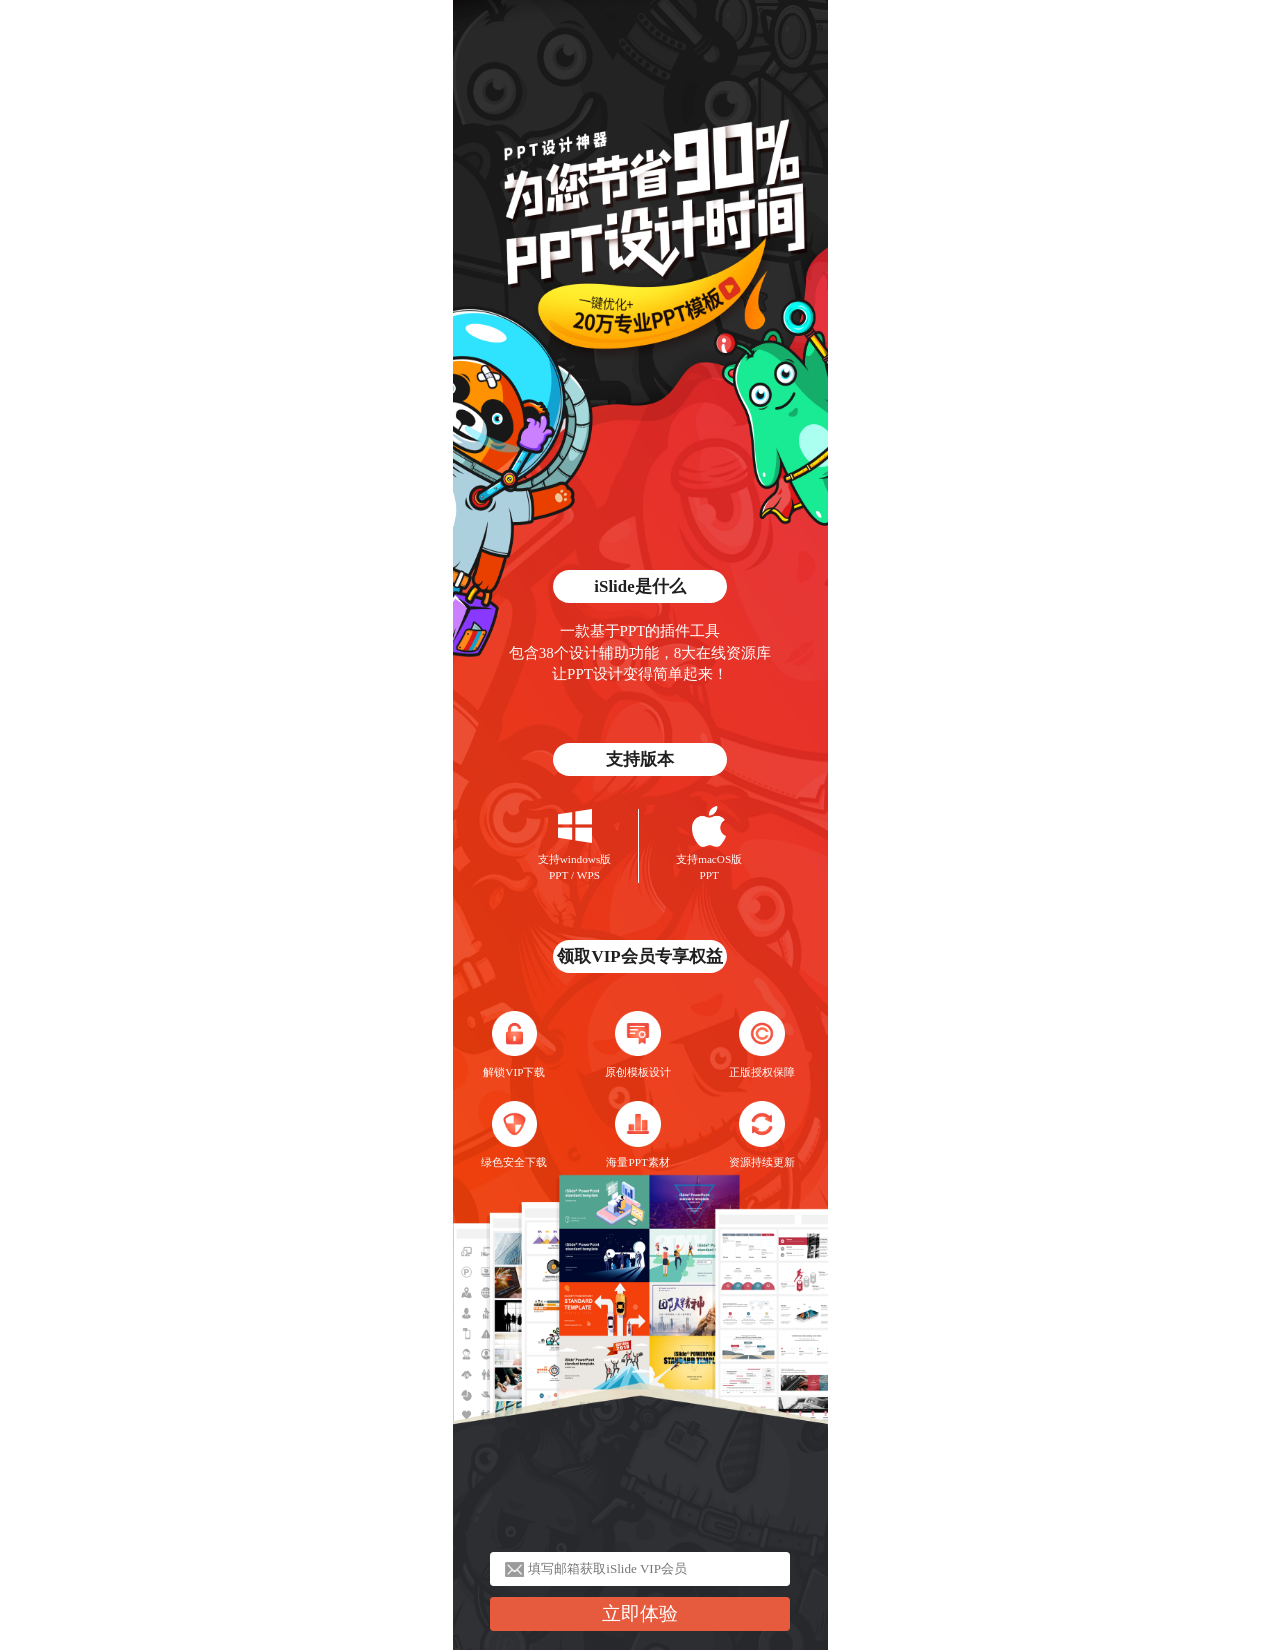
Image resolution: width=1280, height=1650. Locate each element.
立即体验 (640, 1613)
